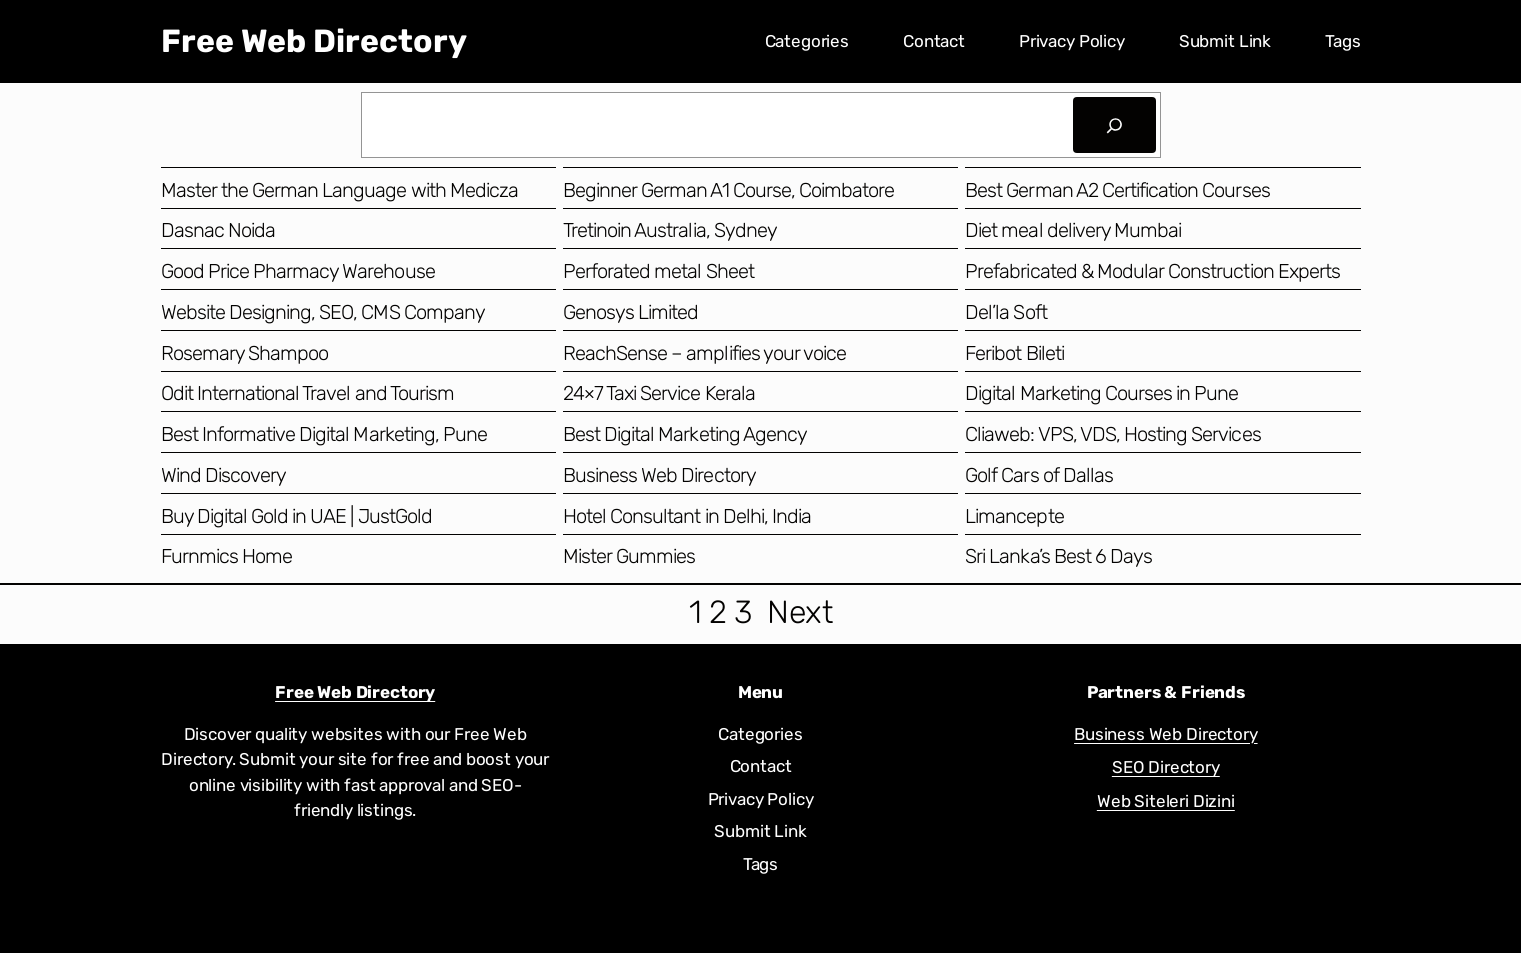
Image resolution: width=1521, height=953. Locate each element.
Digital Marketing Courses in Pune (1101, 393)
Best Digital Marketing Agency (685, 434)
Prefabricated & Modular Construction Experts (1152, 271)
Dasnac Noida (218, 230)
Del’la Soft (1005, 312)
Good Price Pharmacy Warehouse (298, 271)
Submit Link (1225, 41)
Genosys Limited (631, 312)
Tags (1342, 41)
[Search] (1114, 125)
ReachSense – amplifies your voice (704, 353)
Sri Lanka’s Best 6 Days (1058, 556)
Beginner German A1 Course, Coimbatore (728, 190)
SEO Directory (1166, 767)
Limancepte (1014, 516)
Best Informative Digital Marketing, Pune (324, 434)
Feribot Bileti (1014, 353)
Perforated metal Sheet (658, 271)
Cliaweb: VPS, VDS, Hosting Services (1112, 434)
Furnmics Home (227, 556)
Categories (807, 41)
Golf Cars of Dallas (1039, 475)
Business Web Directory (659, 475)
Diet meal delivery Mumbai (1073, 230)
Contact (934, 41)
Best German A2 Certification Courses (1117, 190)
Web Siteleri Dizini (1166, 801)
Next (799, 612)
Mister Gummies (629, 556)
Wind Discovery (224, 475)
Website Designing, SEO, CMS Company (323, 312)
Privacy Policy (1072, 41)
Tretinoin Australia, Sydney (670, 230)
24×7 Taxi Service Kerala (659, 393)
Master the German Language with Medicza (340, 190)
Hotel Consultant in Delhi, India (687, 516)
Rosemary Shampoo (245, 353)
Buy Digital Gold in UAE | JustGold (296, 516)
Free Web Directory (314, 41)
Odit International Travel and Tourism (307, 393)
